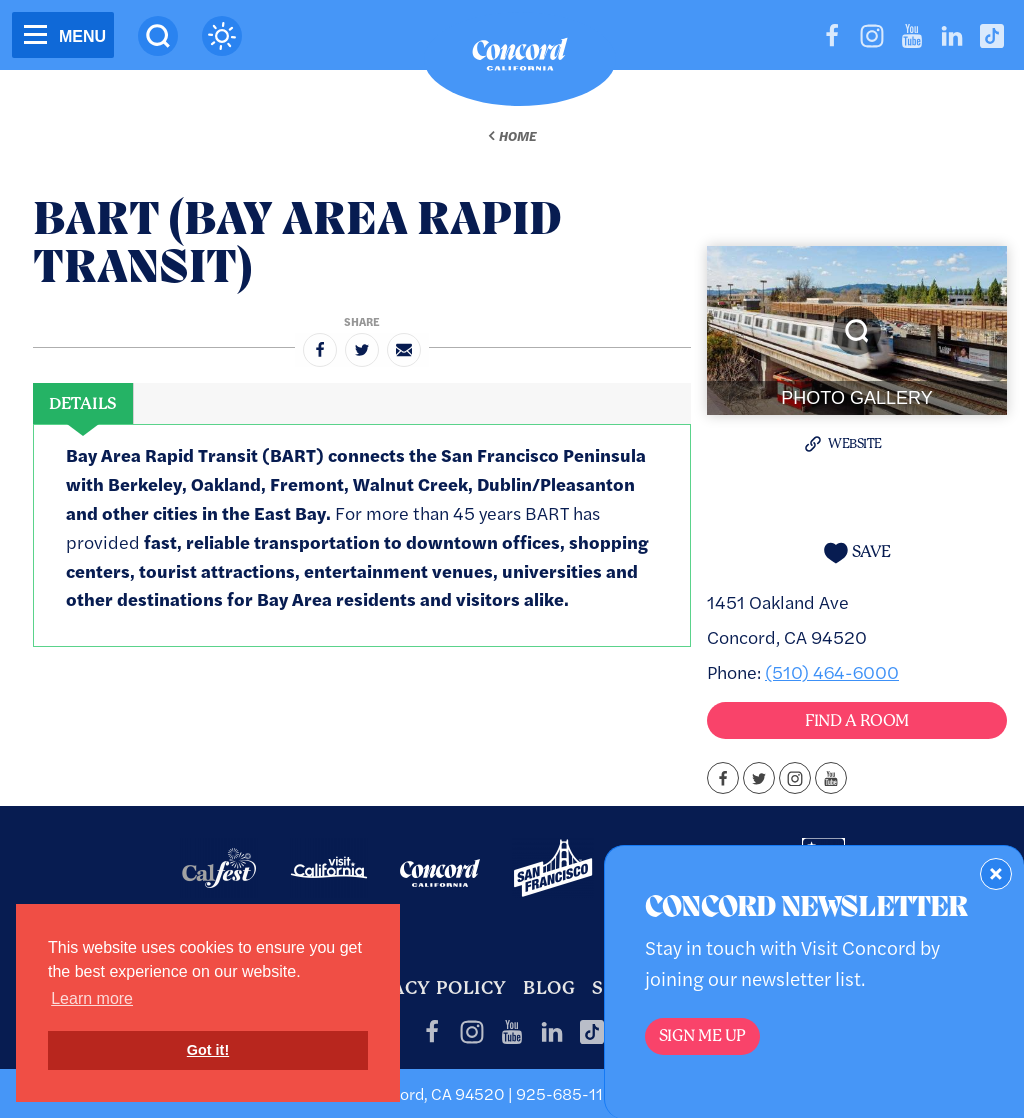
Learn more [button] (92, 998)
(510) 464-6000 (832, 671)
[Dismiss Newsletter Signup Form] (996, 874)
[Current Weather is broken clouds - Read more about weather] (222, 36)
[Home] (520, 59)
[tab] (83, 404)
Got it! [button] (208, 1050)
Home (517, 136)
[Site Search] (158, 36)
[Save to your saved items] (857, 552)
